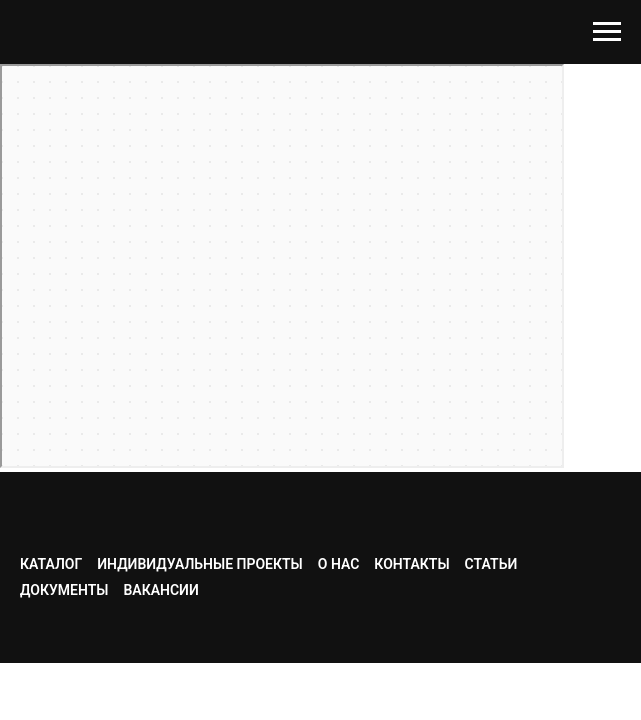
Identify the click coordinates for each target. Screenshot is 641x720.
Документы (64, 590)
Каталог (51, 564)
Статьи (491, 564)
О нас (339, 564)
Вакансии (160, 590)
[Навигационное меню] (607, 32)
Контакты (411, 564)
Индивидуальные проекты (200, 564)
